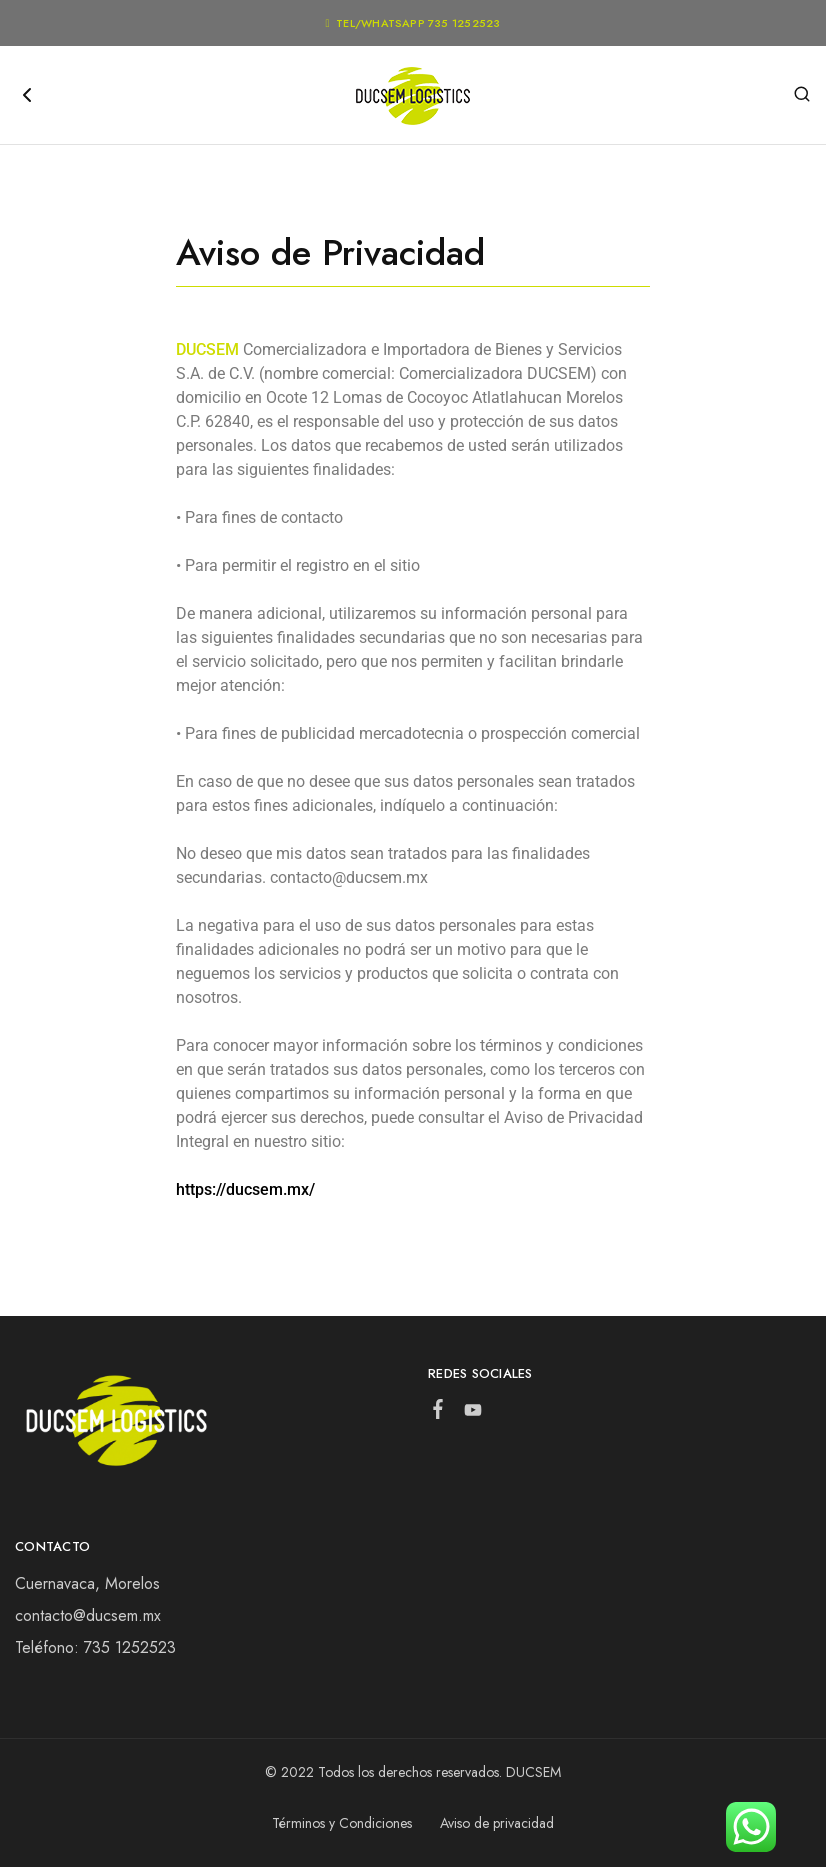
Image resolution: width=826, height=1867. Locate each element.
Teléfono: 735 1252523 (95, 1647)
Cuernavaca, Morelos (87, 1583)
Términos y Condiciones (342, 1823)
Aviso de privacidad (497, 1823)
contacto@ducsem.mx (88, 1615)
